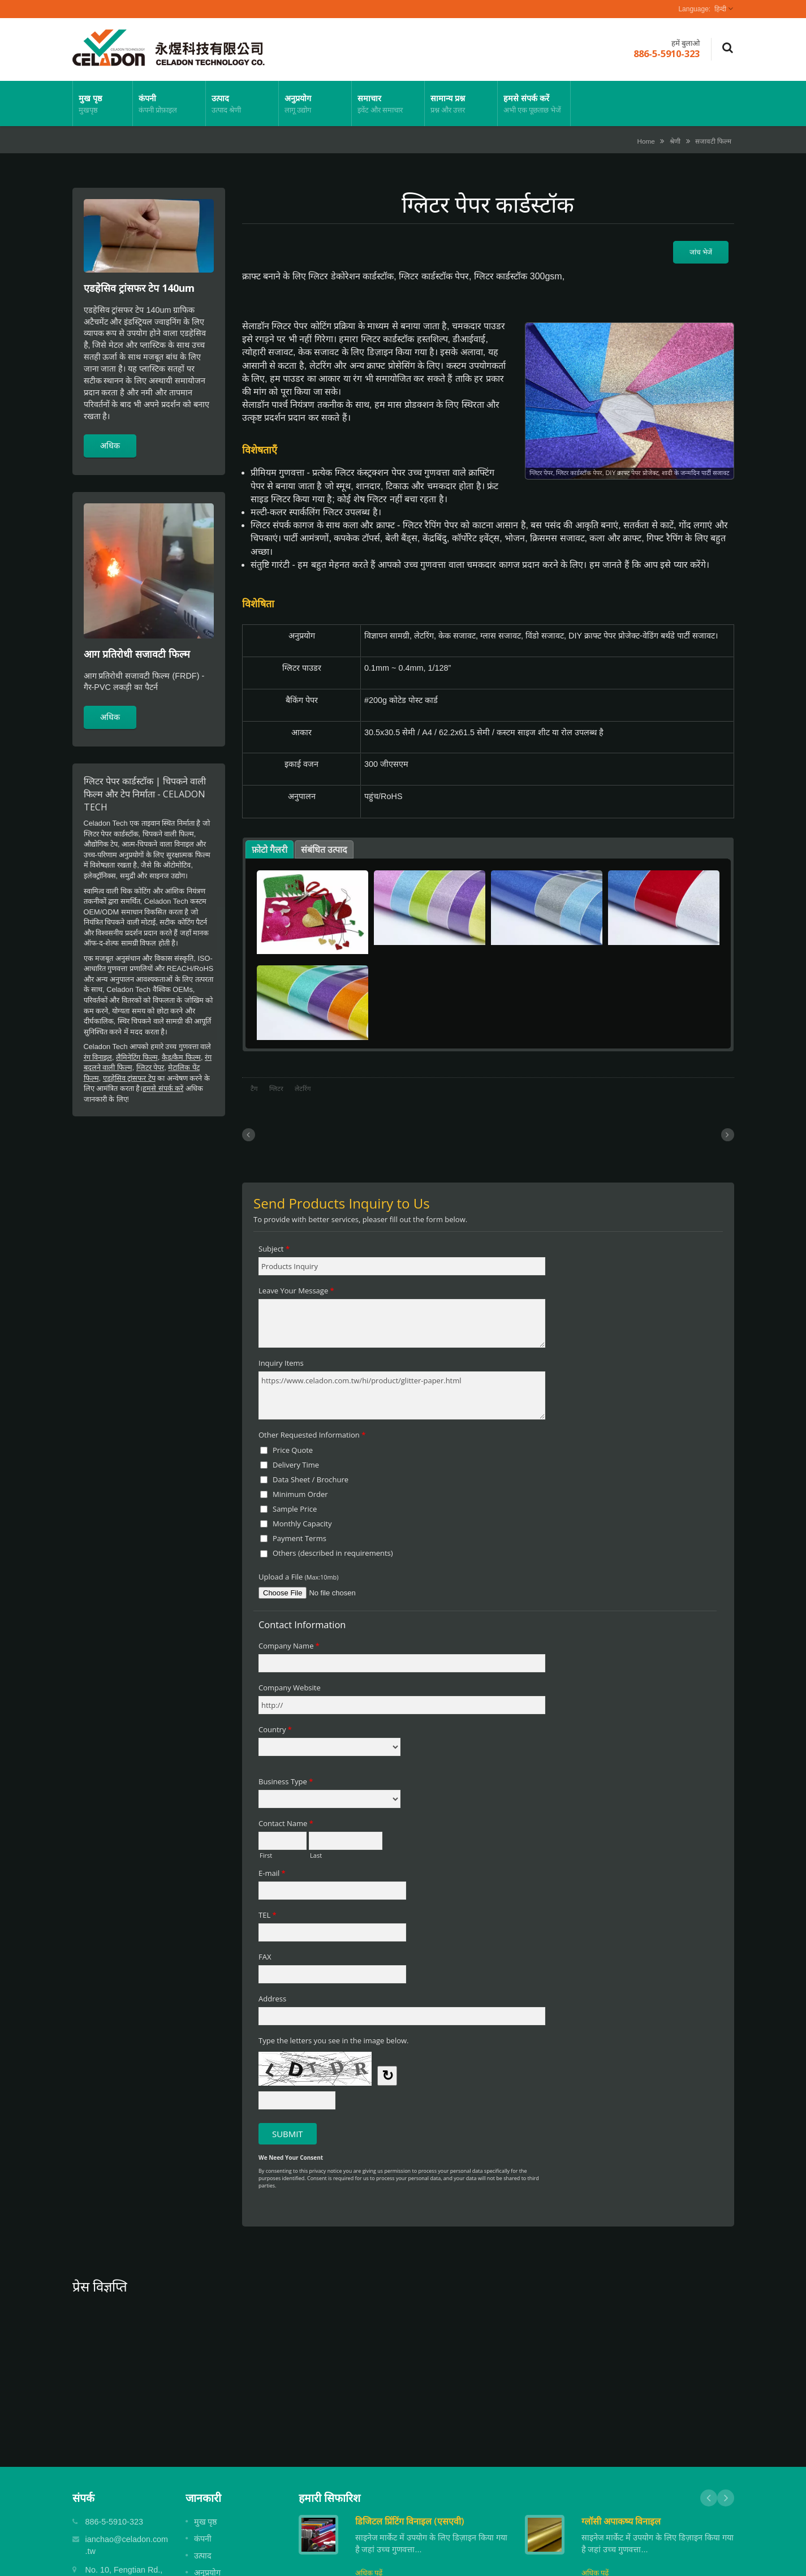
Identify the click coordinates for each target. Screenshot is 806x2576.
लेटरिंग (303, 1088)
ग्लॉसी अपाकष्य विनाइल (621, 2521)
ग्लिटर (276, 1088)
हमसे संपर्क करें (534, 103)
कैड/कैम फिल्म (181, 1057)
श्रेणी (675, 141)
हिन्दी (720, 9)
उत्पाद (242, 103)
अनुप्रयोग (315, 103)
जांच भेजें (700, 252)
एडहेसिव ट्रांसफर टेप (129, 1078)
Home (646, 141)
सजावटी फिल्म (713, 141)
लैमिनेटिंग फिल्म (137, 1057)
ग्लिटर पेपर (150, 1067)
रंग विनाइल (98, 1057)
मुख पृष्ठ (102, 103)
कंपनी (169, 103)
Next (725, 2497)
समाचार (388, 103)
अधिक (110, 445)
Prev (708, 2497)
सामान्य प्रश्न (461, 103)
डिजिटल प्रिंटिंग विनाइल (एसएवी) (409, 2521)
